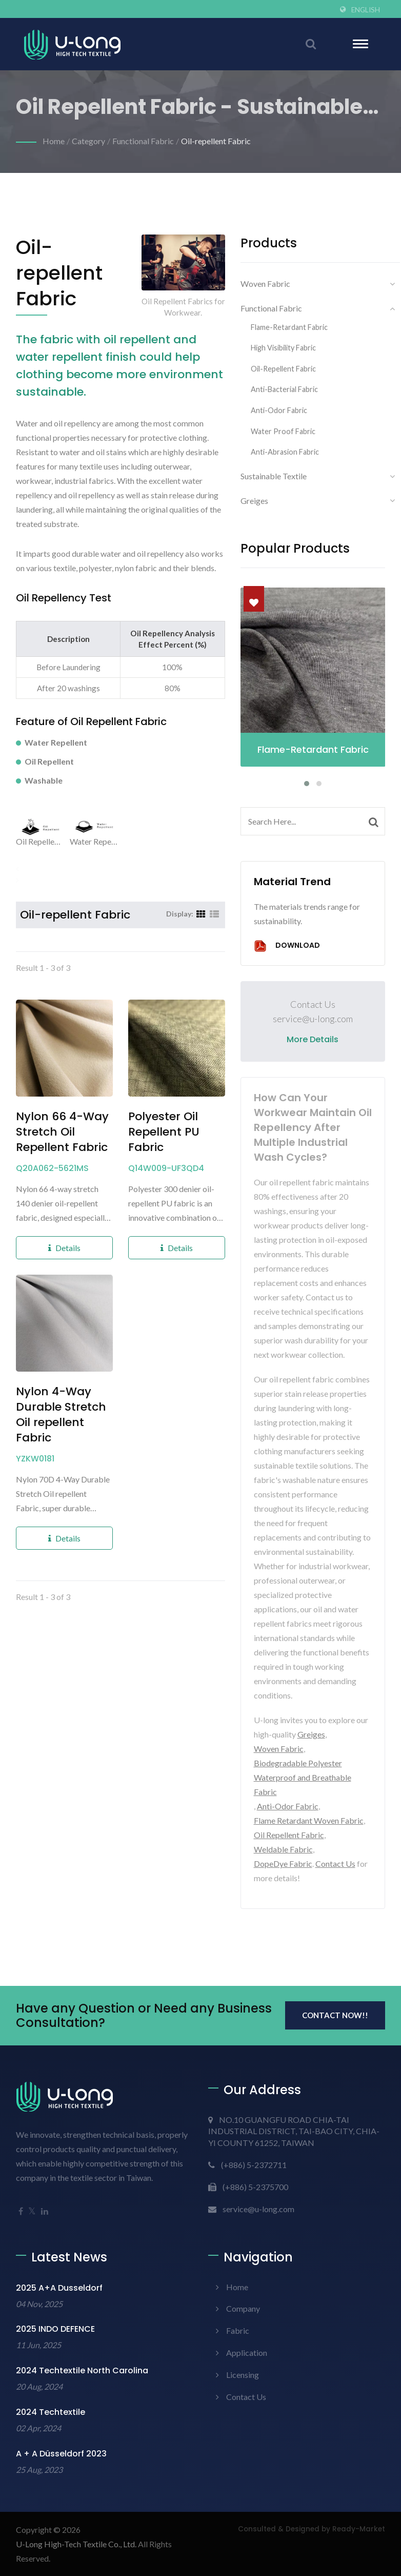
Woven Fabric (265, 283)
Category (88, 141)
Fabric (237, 2330)
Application (246, 2352)
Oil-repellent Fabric (216, 141)
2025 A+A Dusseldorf (59, 2288)
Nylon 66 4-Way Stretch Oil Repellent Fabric (62, 1132)
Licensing (242, 2374)
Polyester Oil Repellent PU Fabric (163, 1132)
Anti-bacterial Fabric (284, 389)
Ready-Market (358, 2529)
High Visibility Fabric (283, 347)
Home (54, 141)
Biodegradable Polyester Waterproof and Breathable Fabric (302, 1777)
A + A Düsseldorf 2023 (61, 2454)
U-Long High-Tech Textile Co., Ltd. (76, 2544)
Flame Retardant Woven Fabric (309, 1820)
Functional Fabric (143, 141)
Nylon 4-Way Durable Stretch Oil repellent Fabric (61, 1415)
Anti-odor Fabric (279, 410)
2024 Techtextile (50, 2412)
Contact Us (335, 1863)
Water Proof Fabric (283, 431)
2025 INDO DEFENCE (55, 2329)
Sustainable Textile (273, 476)
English (365, 10)
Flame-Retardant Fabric (289, 327)
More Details (312, 1039)
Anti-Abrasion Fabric (285, 451)
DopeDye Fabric (283, 1863)
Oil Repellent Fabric (289, 1835)
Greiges (254, 500)
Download (287, 946)
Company (243, 2308)
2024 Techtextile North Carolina (82, 2370)
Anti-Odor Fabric (287, 1806)
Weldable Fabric (283, 1849)
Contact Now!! (335, 2015)
